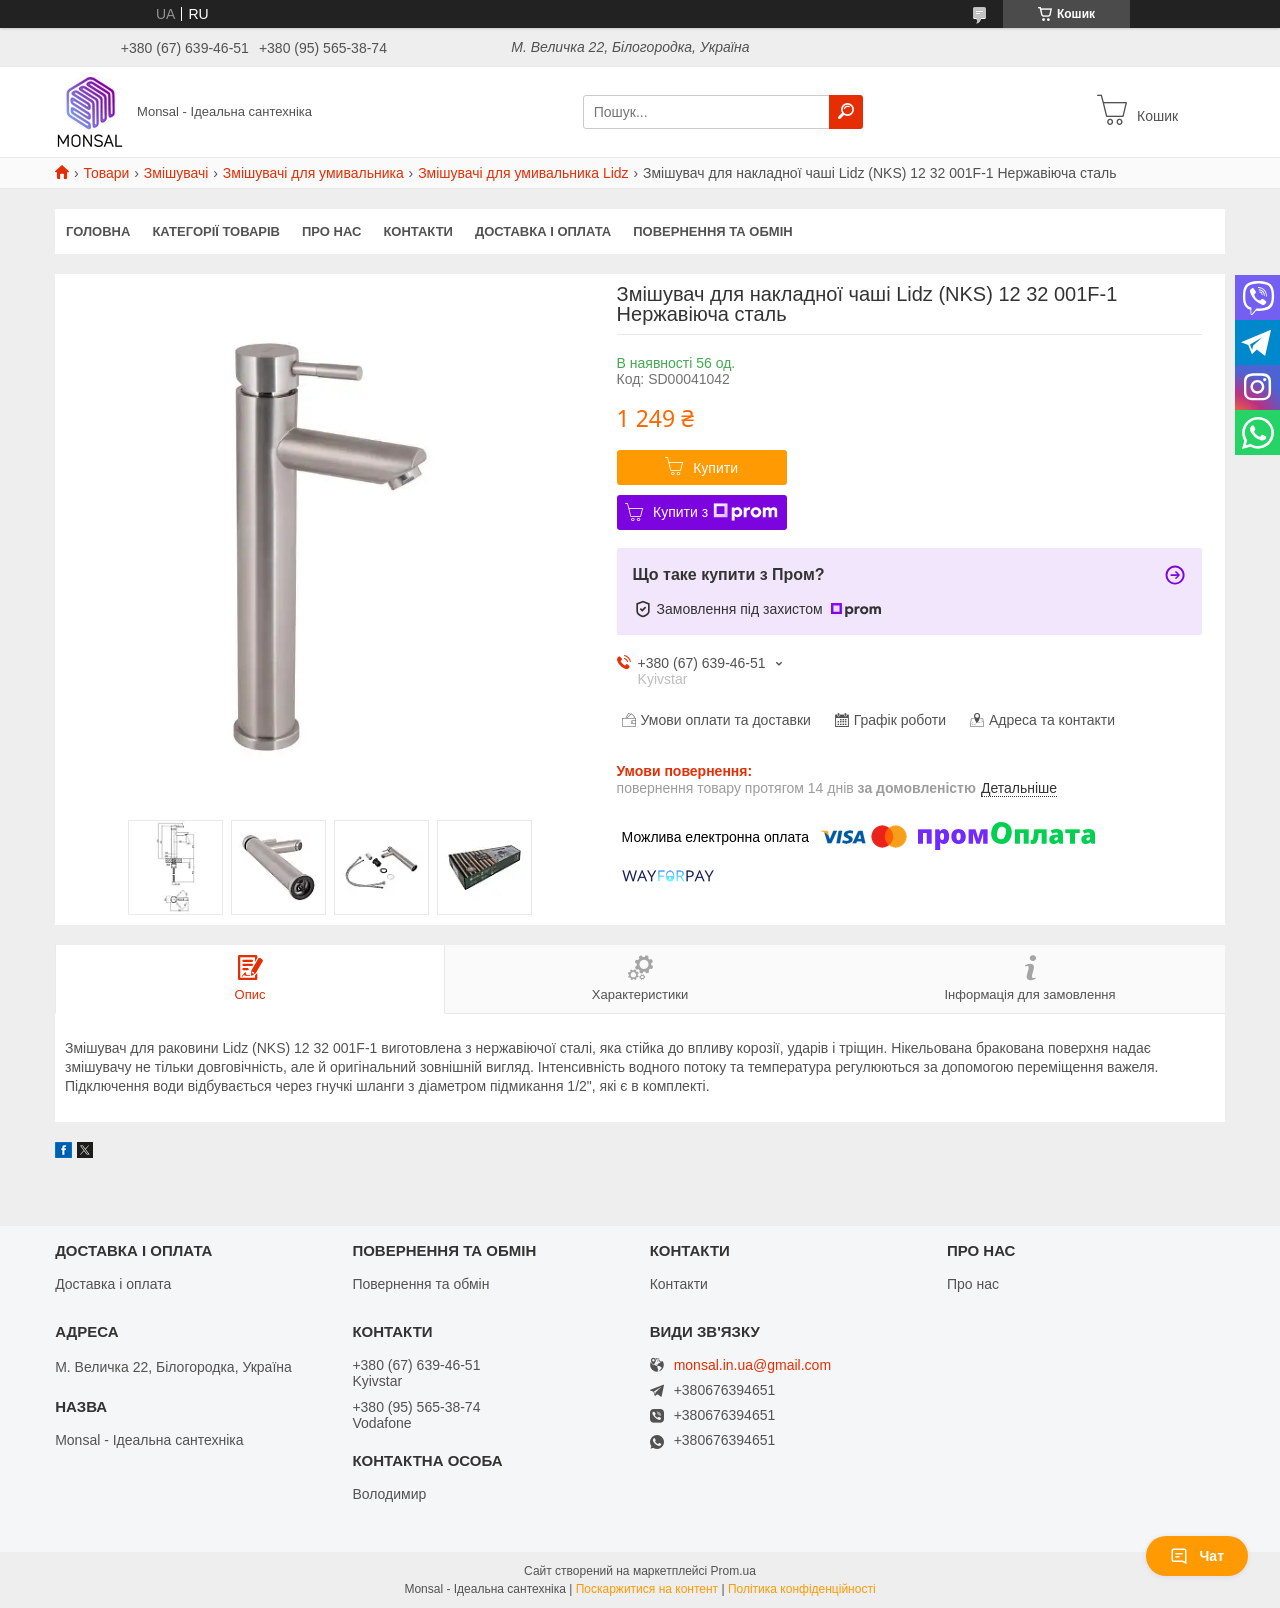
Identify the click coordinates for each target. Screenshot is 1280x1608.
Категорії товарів (216, 231)
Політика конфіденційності (802, 1589)
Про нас (331, 231)
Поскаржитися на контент (647, 1589)
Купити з (715, 512)
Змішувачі (176, 173)
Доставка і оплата (543, 231)
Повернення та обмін (712, 231)
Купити (715, 468)
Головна (98, 231)
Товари (106, 173)
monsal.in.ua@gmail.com (752, 1365)
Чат (1197, 1556)
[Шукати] (846, 112)
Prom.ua (733, 1571)
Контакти (418, 231)
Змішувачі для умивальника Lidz (523, 173)
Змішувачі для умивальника (313, 173)
